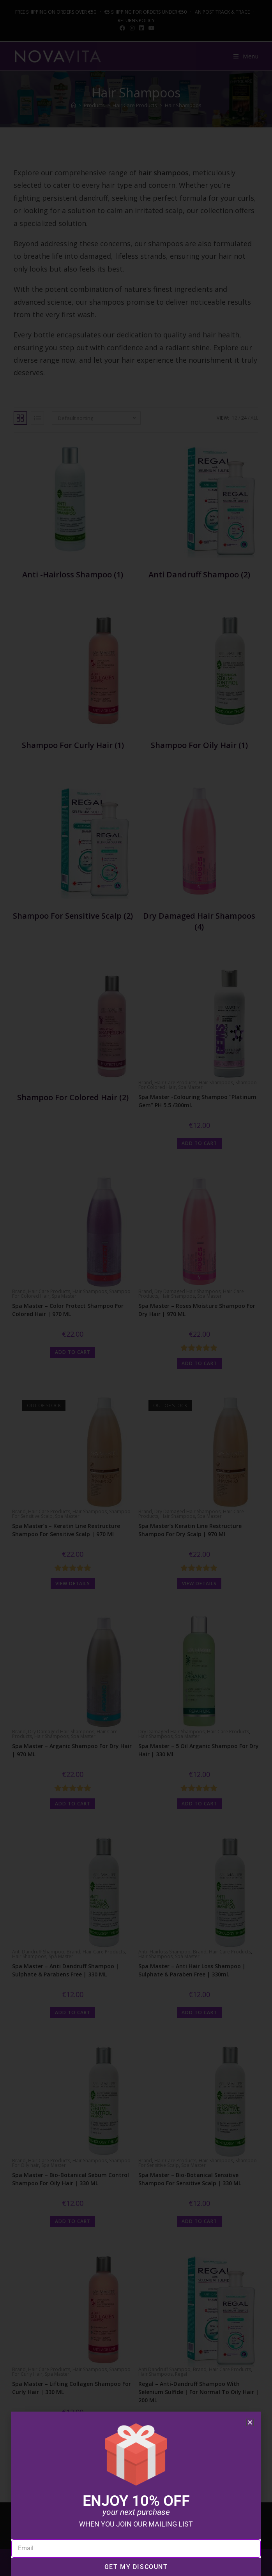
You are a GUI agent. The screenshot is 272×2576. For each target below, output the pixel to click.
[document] (136, 1288)
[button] (250, 2422)
